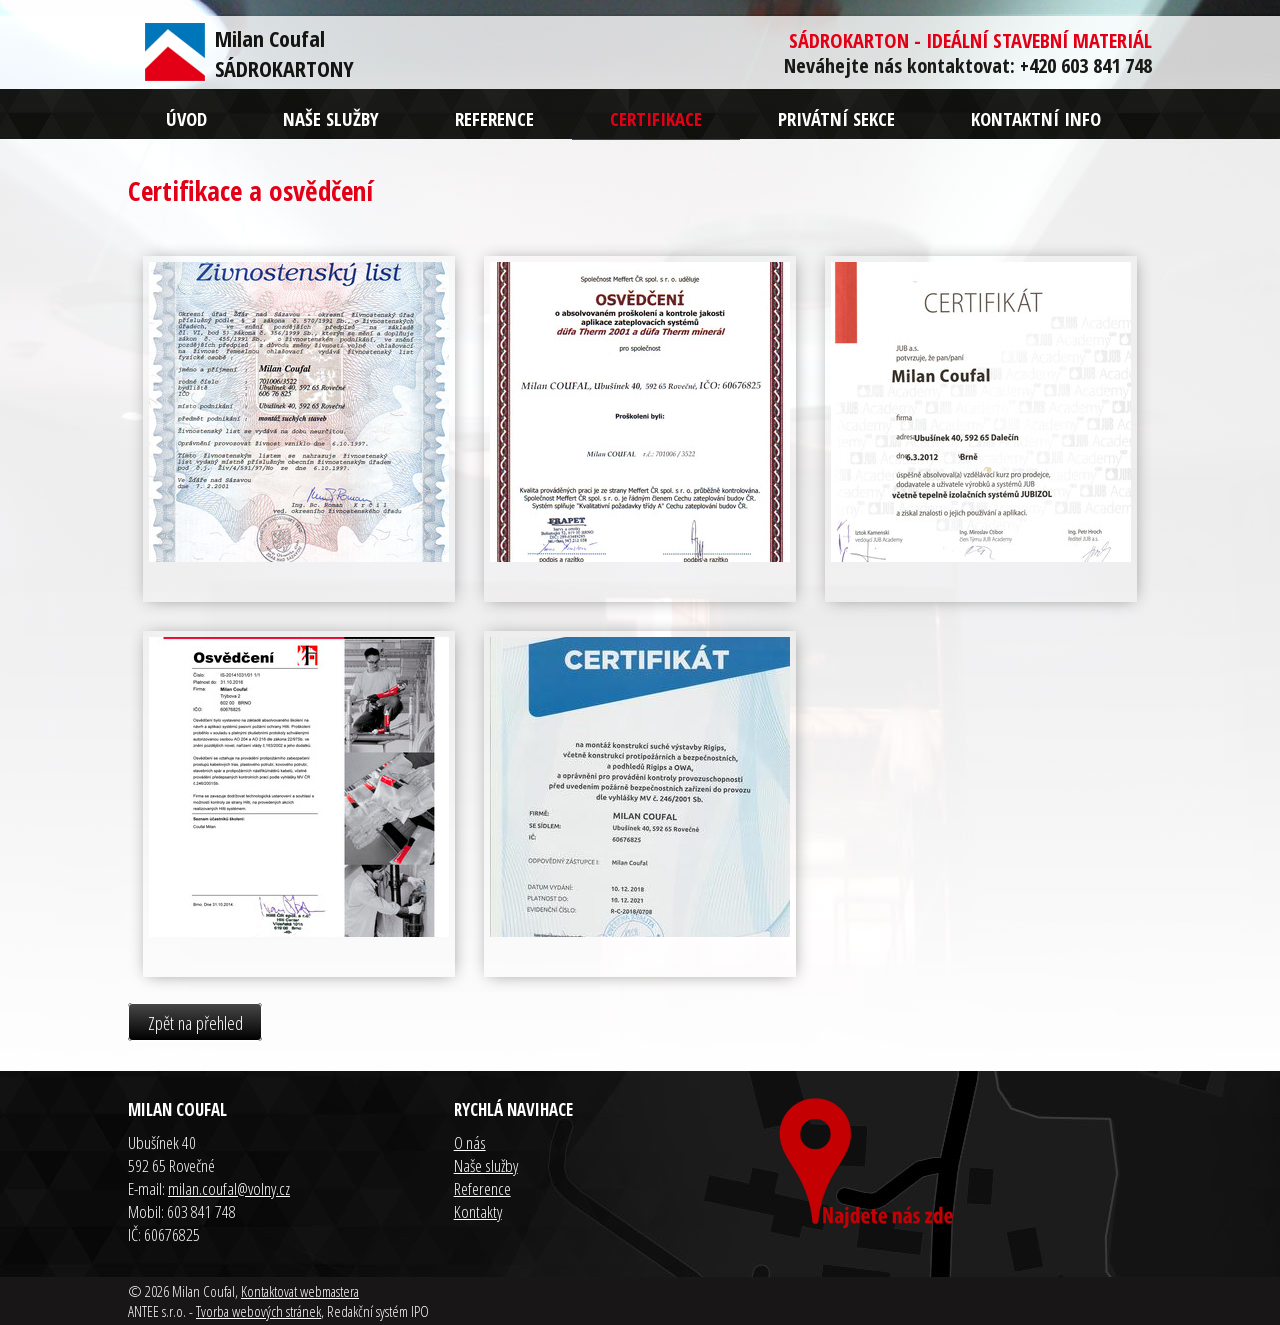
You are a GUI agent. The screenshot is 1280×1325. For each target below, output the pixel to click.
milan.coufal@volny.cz (229, 1188)
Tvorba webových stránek (258, 1311)
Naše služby (331, 118)
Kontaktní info (1036, 118)
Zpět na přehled (195, 1022)
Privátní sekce (836, 118)
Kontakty (478, 1211)
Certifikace (656, 118)
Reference (494, 118)
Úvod (186, 118)
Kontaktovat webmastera (300, 1291)
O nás (470, 1142)
